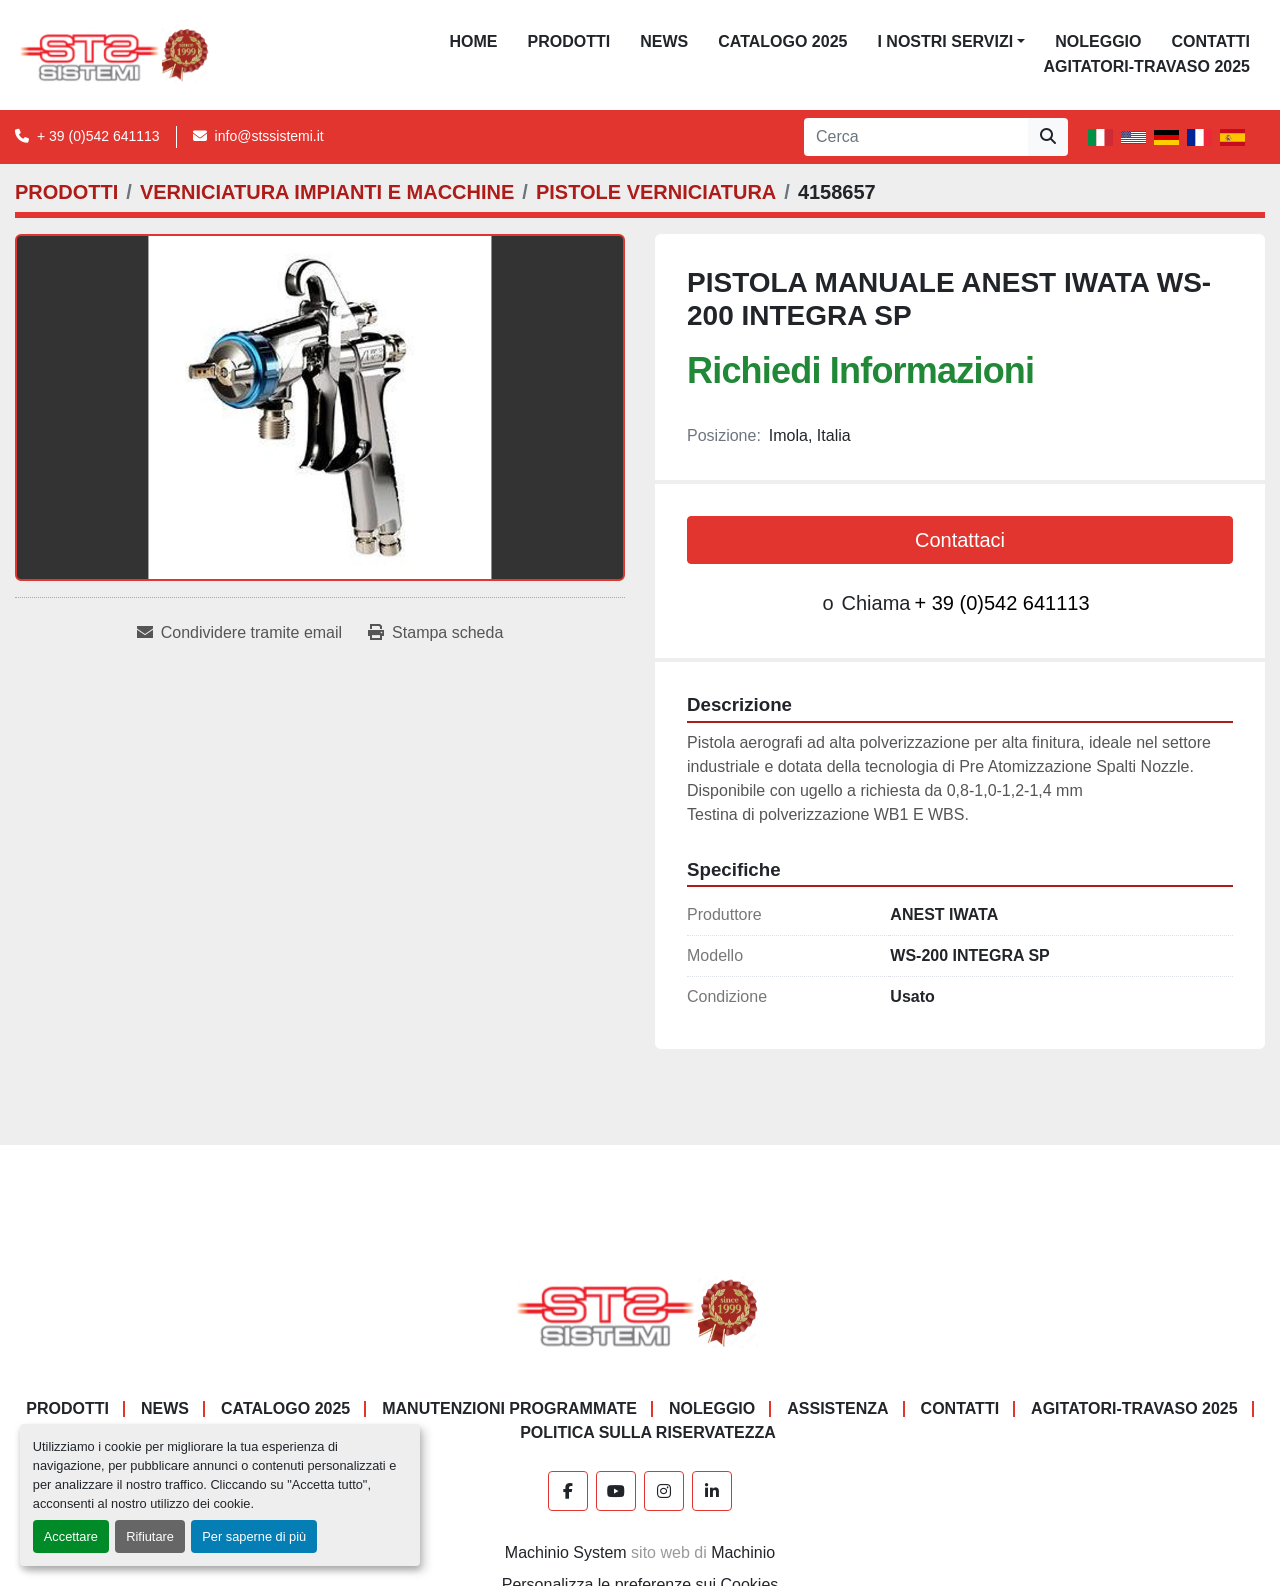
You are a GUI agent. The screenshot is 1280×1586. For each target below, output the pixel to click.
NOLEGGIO (1098, 41)
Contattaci (960, 540)
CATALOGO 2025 (782, 41)
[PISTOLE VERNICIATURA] (656, 192)
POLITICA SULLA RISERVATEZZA (648, 1432)
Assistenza (837, 1408)
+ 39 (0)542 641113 (98, 136)
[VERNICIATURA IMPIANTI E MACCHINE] (327, 192)
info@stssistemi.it (269, 136)
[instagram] (664, 1491)
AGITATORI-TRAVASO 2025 (1146, 66)
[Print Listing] (435, 633)
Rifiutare (150, 1536)
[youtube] (616, 1491)
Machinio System (566, 1552)
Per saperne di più (254, 1536)
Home (474, 41)
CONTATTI (1210, 41)
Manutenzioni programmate (509, 1408)
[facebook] (568, 1491)
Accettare (71, 1536)
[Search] (916, 137)
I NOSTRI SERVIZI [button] (945, 41)
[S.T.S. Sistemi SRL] (640, 1311)
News (664, 41)
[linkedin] (712, 1491)
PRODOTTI (569, 41)
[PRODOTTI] (66, 192)
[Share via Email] (239, 633)
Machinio (743, 1552)
